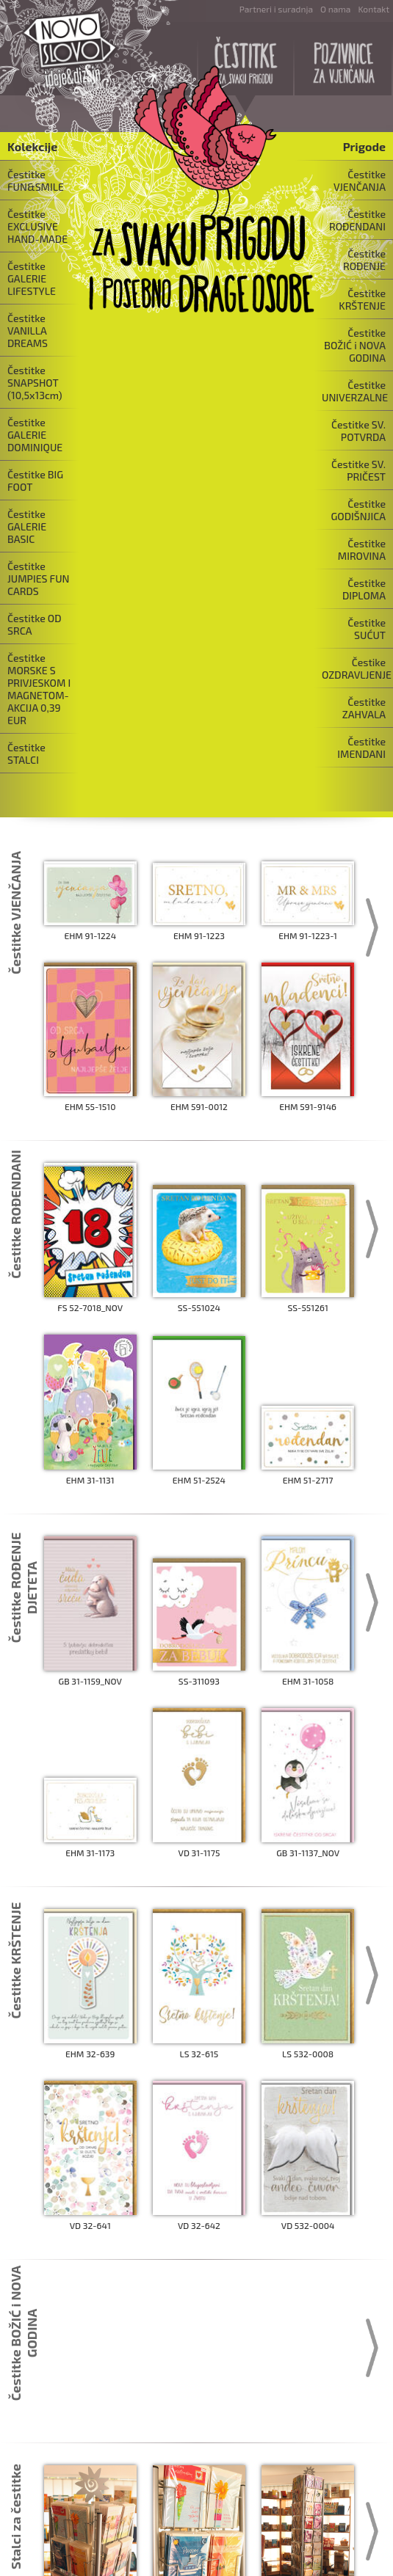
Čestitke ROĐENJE (364, 259)
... (196, 2461)
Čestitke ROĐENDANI (357, 220)
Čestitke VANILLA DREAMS (27, 330)
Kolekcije (32, 146)
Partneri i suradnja (276, 9)
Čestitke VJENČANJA (359, 180)
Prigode (364, 146)
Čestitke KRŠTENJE (362, 299)
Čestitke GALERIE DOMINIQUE (34, 434)
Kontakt (373, 9)
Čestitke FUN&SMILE (35, 180)
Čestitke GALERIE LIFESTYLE (31, 278)
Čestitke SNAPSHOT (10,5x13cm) (34, 382)
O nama (335, 9)
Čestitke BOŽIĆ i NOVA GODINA (355, 345)
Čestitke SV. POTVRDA (358, 430)
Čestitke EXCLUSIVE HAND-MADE (37, 226)
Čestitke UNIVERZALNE (355, 391)
